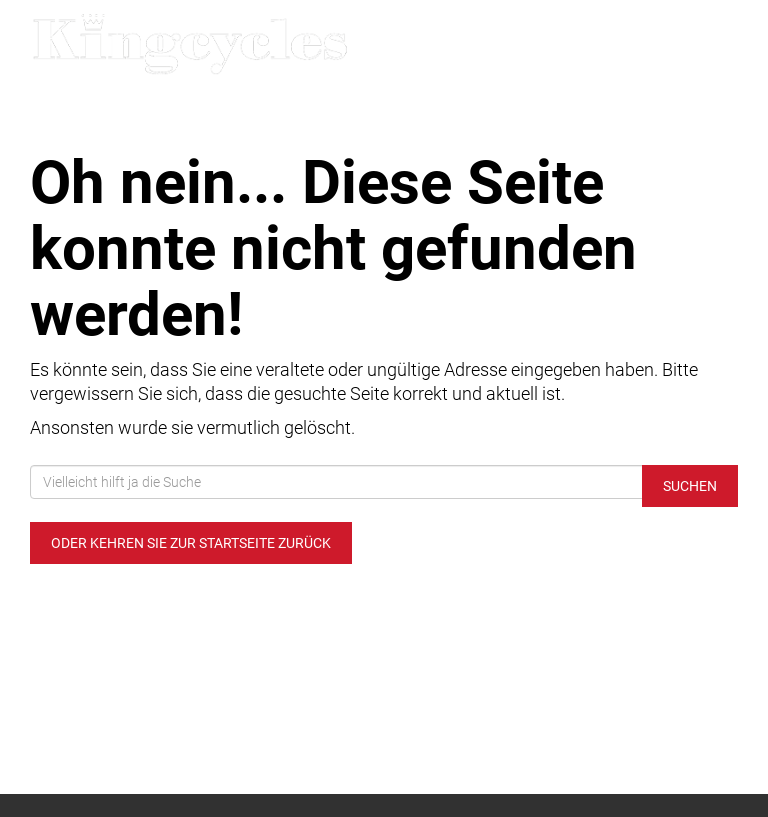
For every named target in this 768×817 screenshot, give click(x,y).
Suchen (690, 486)
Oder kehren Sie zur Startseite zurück (191, 543)
